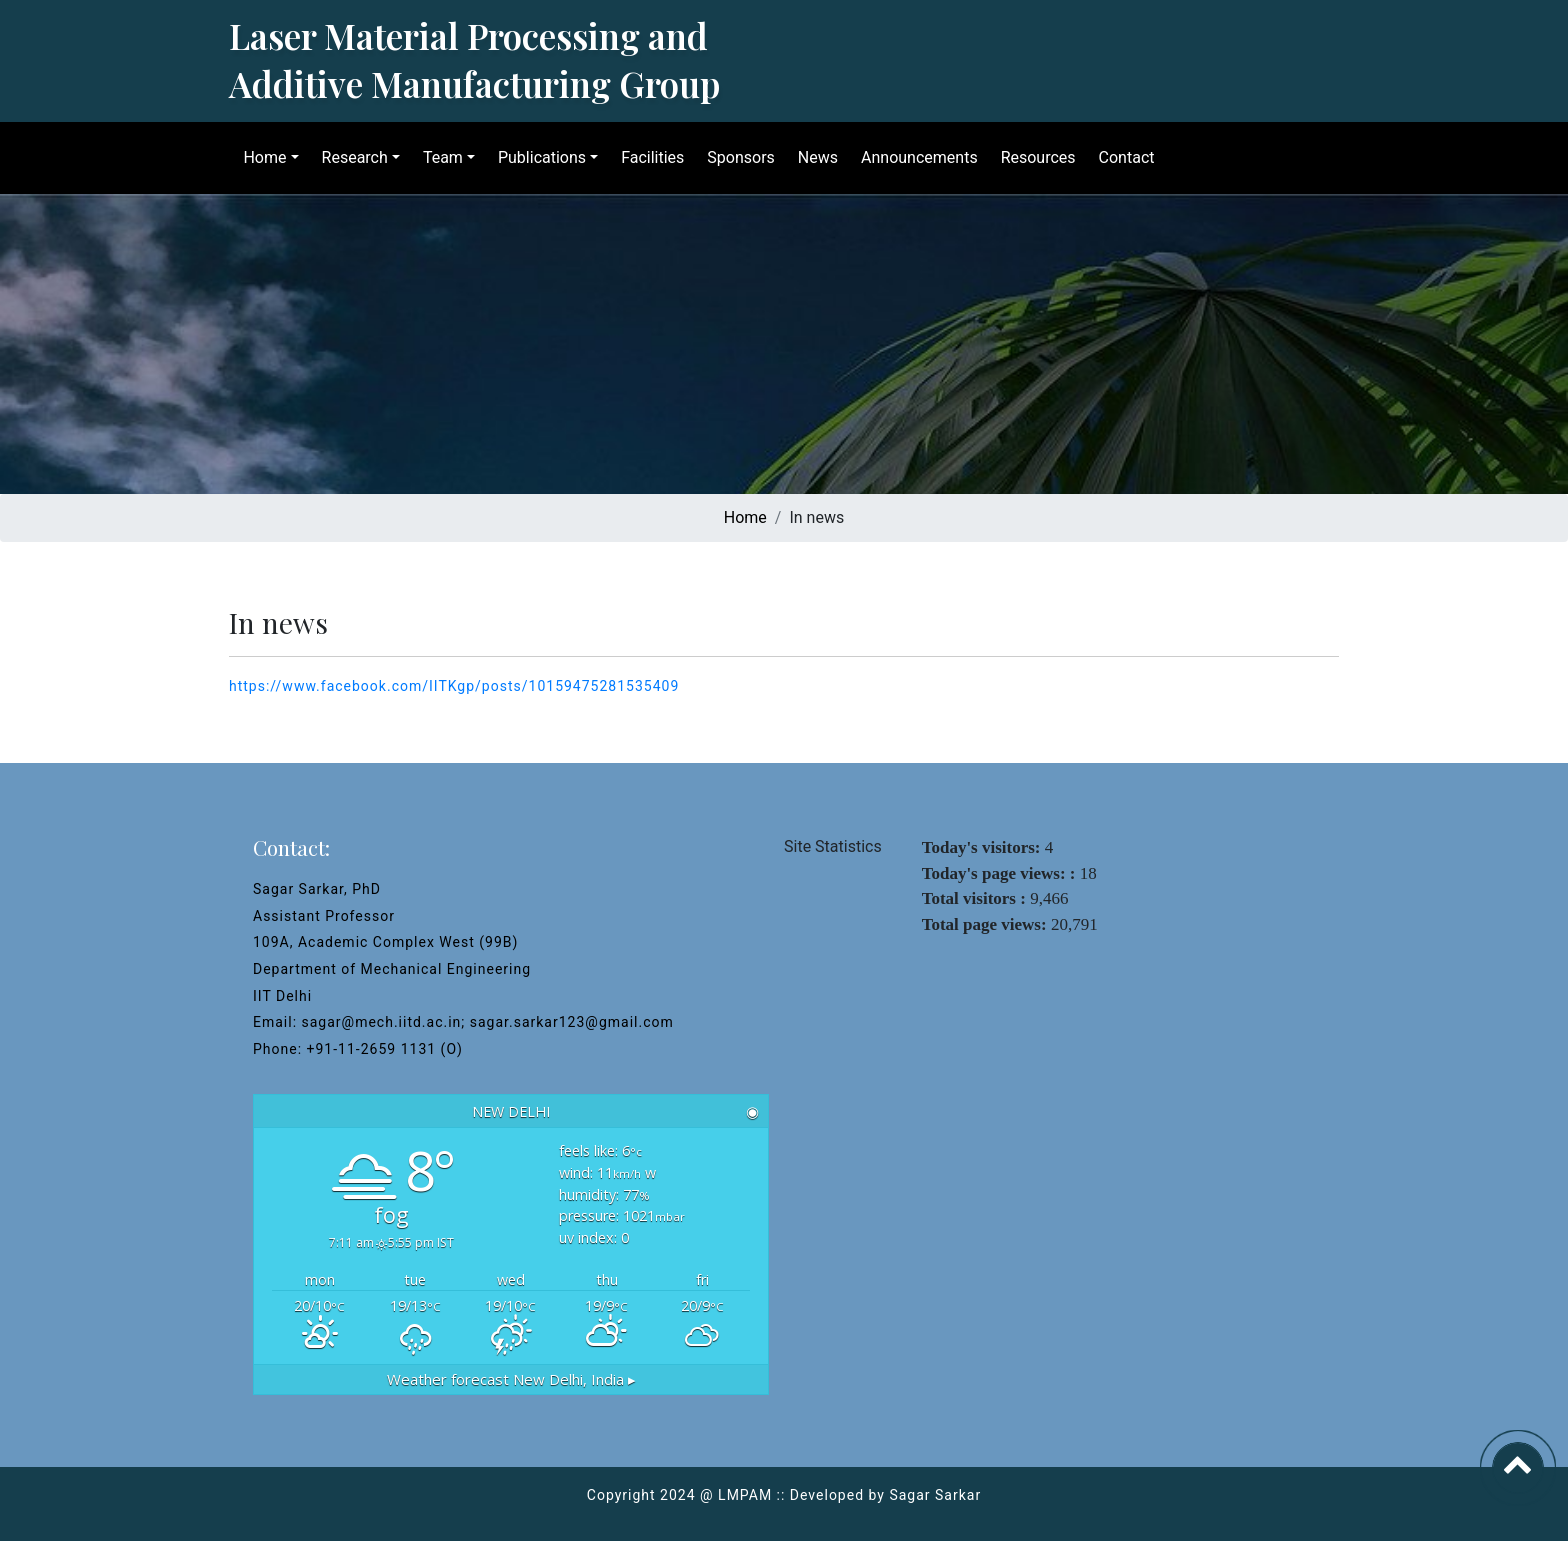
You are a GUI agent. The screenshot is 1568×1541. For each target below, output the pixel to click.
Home (258, 157)
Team (436, 157)
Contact (1120, 157)
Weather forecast (511, 1379)
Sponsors (735, 157)
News (811, 157)
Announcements (913, 157)
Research (348, 157)
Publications (536, 157)
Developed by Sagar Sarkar (885, 1495)
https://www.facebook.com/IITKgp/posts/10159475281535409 (454, 686)
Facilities (646, 157)
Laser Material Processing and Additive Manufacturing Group (474, 59)
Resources (1031, 157)
